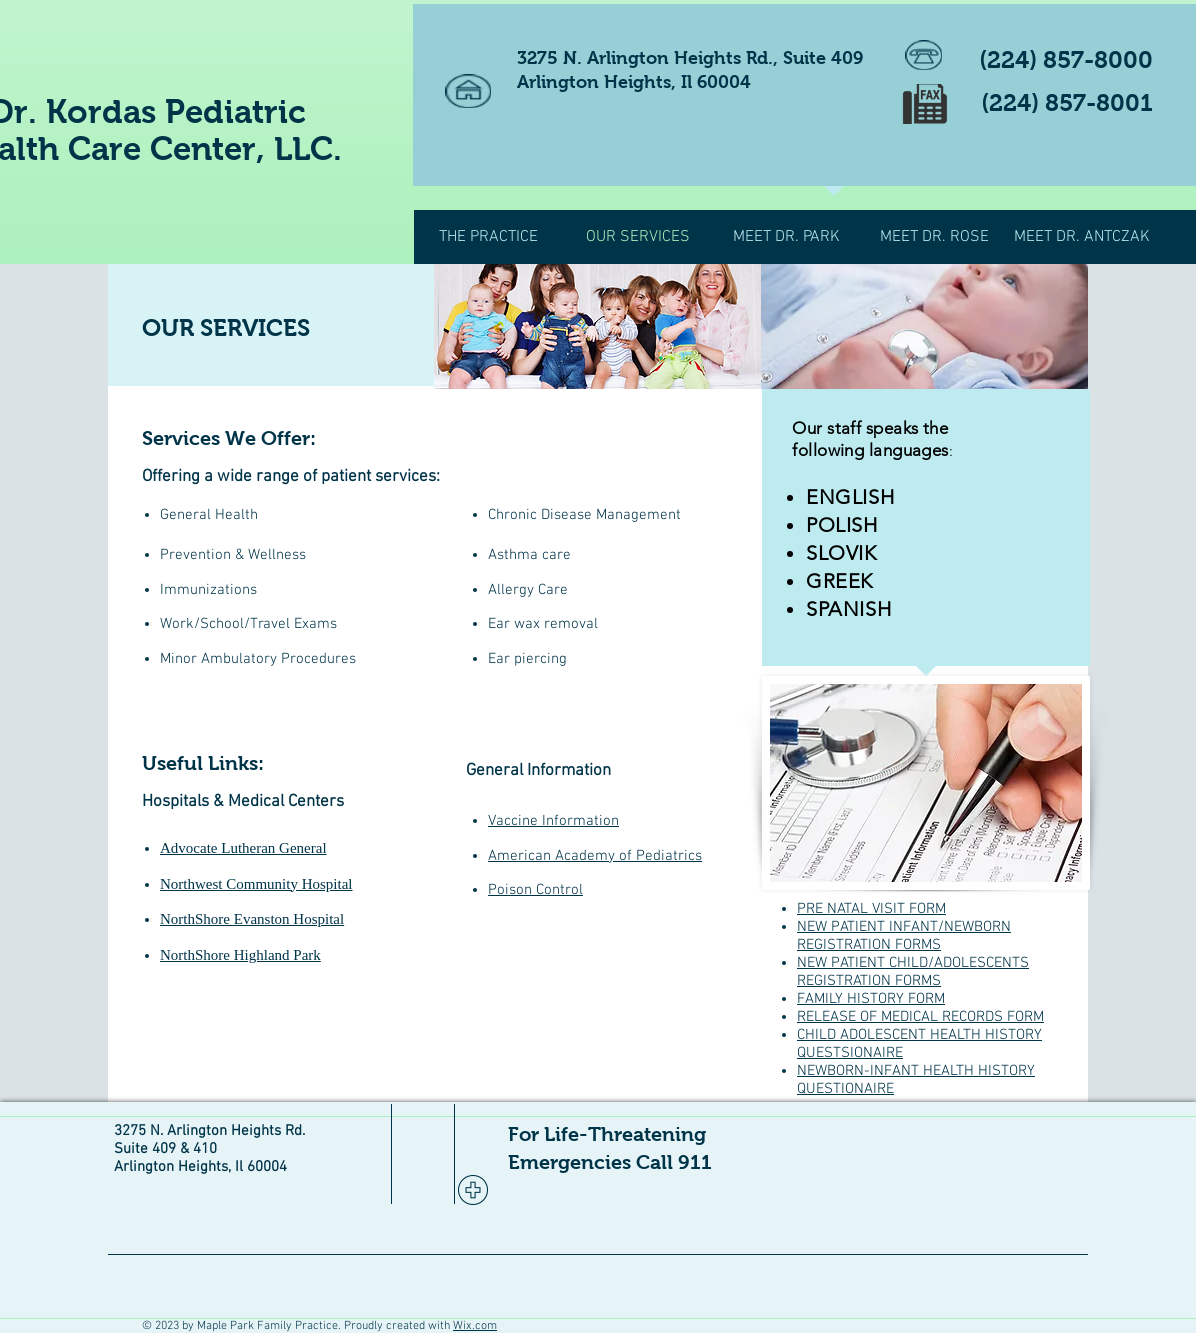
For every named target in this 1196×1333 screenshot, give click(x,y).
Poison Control (535, 890)
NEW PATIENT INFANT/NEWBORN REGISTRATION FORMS (904, 936)
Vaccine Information (553, 821)
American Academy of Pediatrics (595, 856)
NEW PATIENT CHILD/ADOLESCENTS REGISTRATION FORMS (913, 972)
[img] (597, 326)
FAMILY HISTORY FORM (871, 999)
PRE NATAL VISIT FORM (871, 909)
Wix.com (475, 1326)
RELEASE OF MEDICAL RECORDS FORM (920, 1017)
